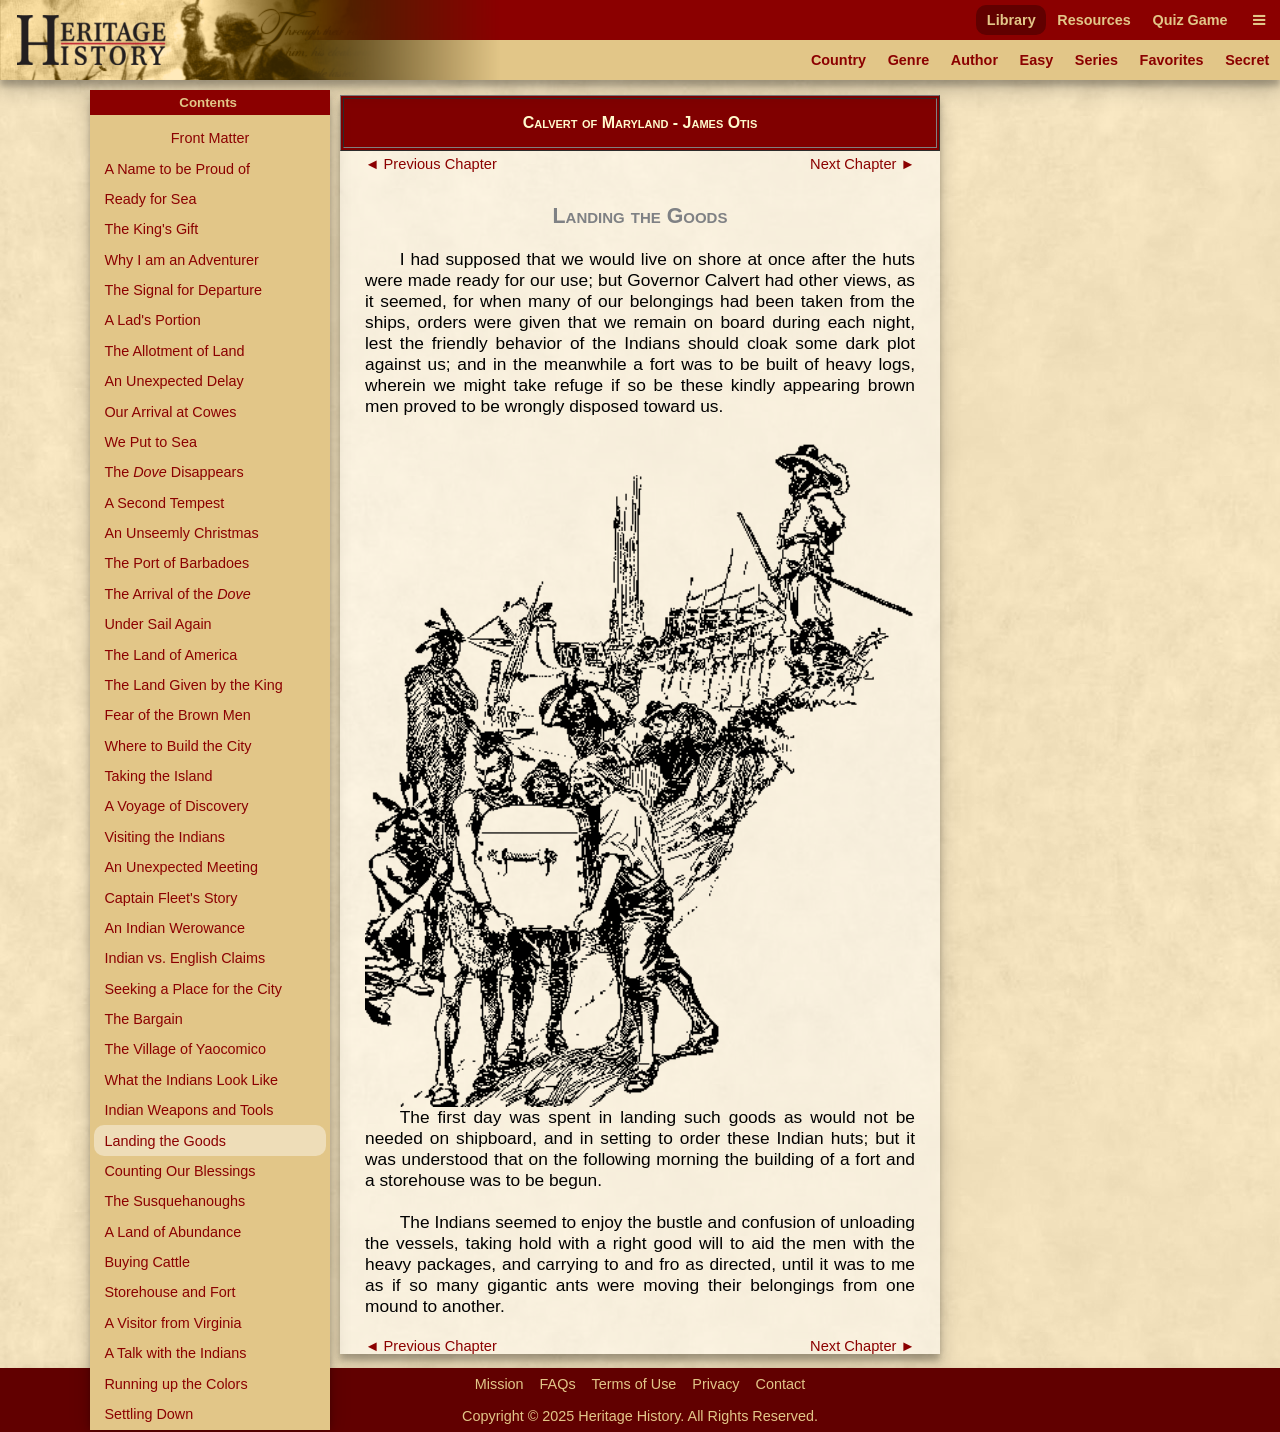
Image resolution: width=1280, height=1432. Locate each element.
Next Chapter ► (862, 164)
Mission (499, 1384)
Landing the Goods (165, 1141)
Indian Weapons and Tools (188, 1110)
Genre (909, 60)
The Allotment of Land (174, 351)
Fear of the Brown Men (177, 715)
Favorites (1172, 60)
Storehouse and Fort (169, 1292)
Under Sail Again (157, 624)
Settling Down (148, 1414)
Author (974, 60)
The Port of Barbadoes (176, 563)
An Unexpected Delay (173, 381)
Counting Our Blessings (179, 1171)
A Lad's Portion (152, 320)
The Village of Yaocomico (185, 1049)
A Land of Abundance (172, 1232)
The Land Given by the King (193, 685)
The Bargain (143, 1019)
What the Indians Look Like (191, 1080)
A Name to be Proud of (177, 169)
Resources (1094, 20)
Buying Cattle (147, 1262)
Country (838, 60)
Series (1096, 60)
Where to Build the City (177, 746)
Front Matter (210, 138)
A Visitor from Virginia (172, 1323)
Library (1011, 20)
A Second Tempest (164, 503)
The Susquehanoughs (174, 1201)
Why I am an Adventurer (181, 260)
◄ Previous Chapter (431, 164)
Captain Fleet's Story (170, 898)
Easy (1037, 60)
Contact (781, 1384)
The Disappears (173, 472)
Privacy (715, 1384)
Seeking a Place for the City (193, 989)
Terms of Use (634, 1384)
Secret (1247, 60)
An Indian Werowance (174, 928)
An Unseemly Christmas (181, 533)
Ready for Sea (150, 199)
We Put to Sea (150, 442)
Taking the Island (158, 776)
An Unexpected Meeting (181, 867)
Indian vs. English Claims (184, 958)
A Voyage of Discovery (176, 806)
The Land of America (170, 655)
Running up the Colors (175, 1384)
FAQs (558, 1384)
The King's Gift (151, 229)
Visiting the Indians (164, 837)
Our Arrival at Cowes (170, 412)
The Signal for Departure (183, 290)
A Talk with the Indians (175, 1353)
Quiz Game (1189, 20)
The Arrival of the (177, 594)
